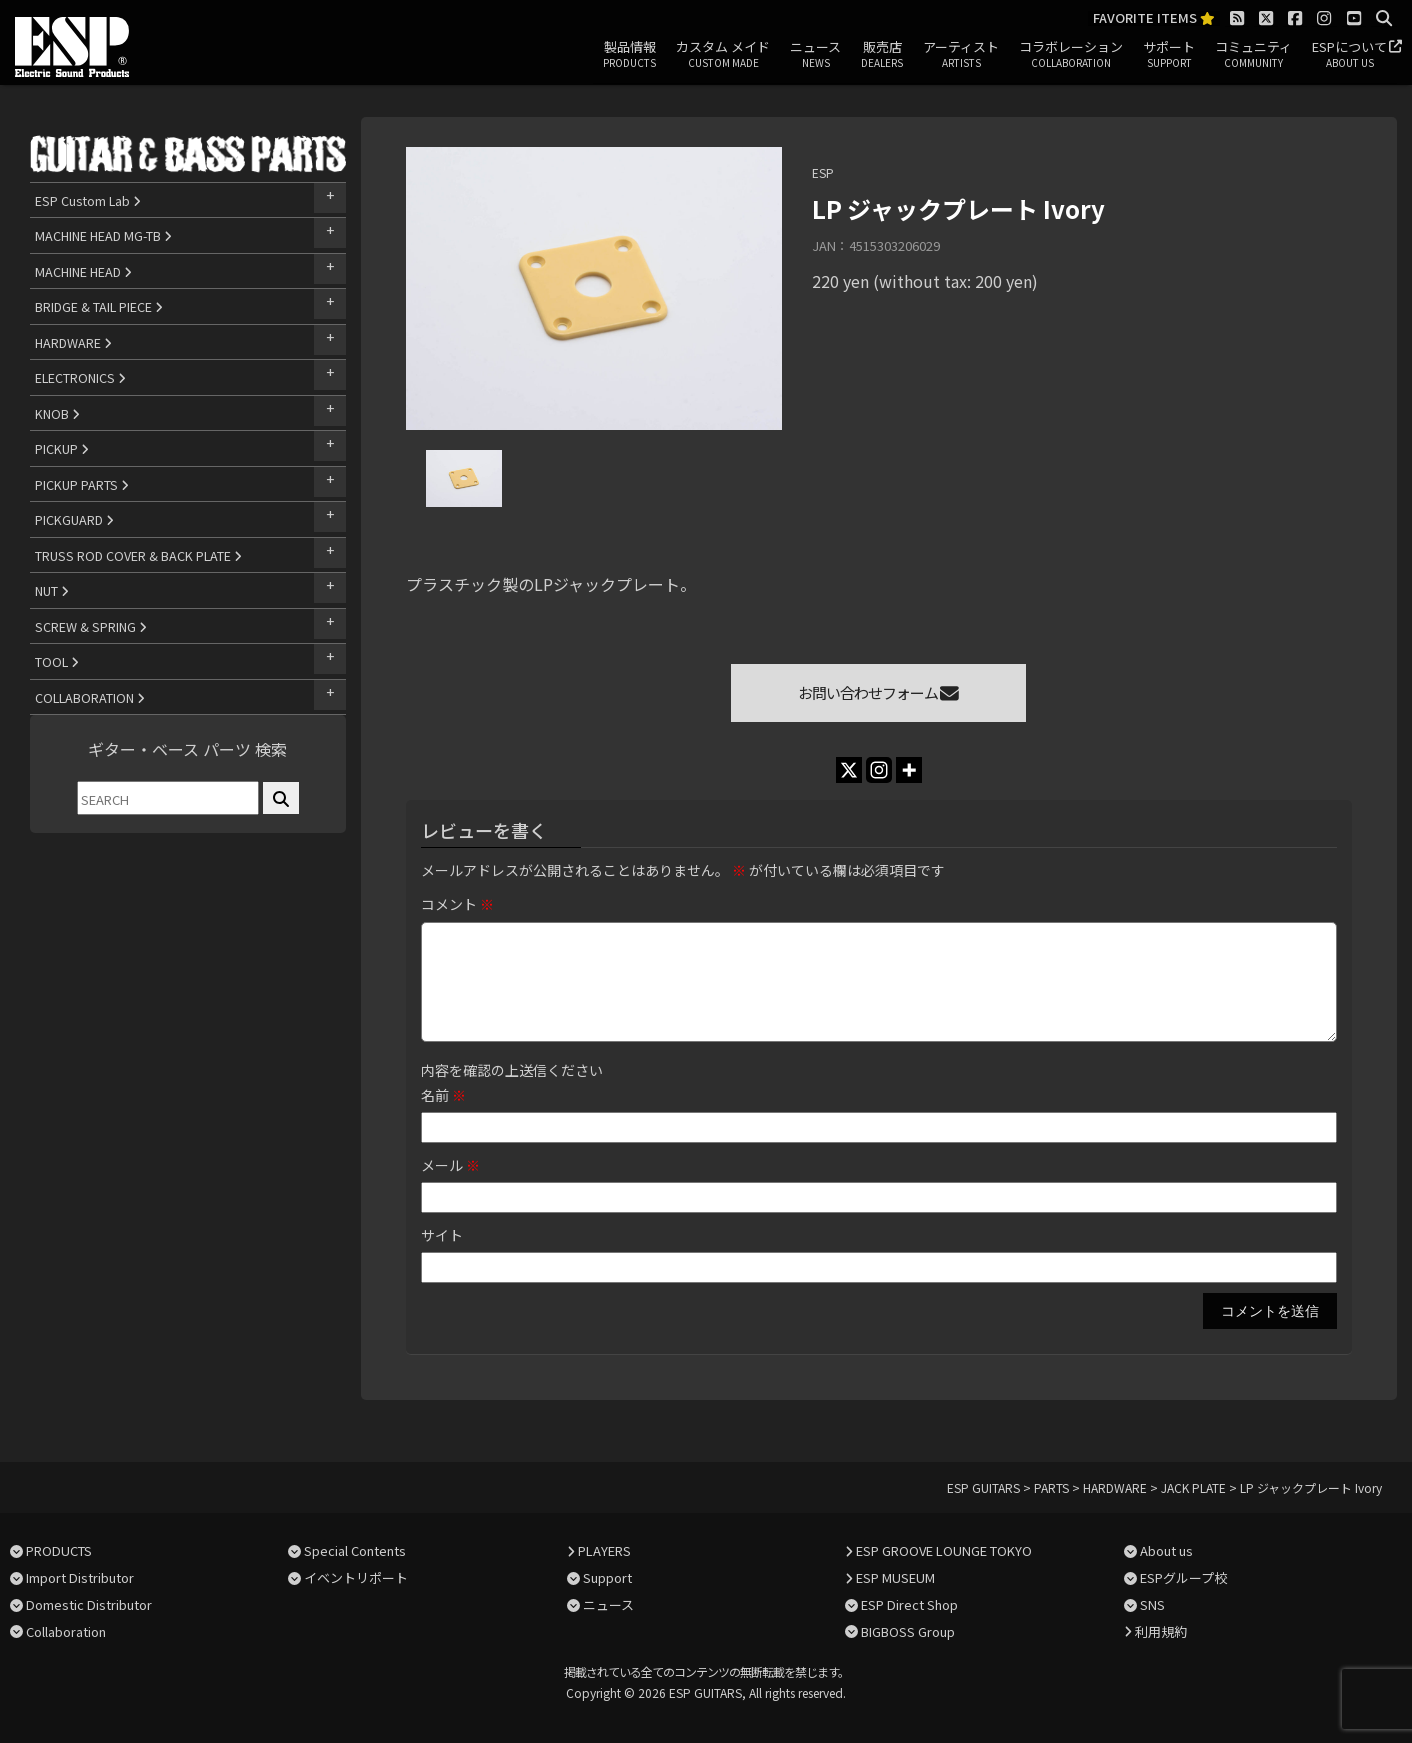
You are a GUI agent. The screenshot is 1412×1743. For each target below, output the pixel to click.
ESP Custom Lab (88, 200)
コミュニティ (1253, 55)
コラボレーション (1071, 55)
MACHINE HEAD (83, 271)
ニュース (815, 55)
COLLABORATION (90, 697)
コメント (457, 904)
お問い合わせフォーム (878, 692)
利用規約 (1161, 1631)
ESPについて (1349, 55)
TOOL (57, 661)
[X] (849, 770)
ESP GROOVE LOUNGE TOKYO (944, 1550)
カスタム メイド (723, 55)
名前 (443, 1095)
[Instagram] (879, 770)
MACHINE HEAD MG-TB (103, 235)
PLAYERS (604, 1550)
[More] (909, 770)
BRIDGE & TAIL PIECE (99, 306)
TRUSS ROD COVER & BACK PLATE (138, 555)
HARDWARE (73, 342)
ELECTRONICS (80, 377)
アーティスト (961, 55)
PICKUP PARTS (82, 484)
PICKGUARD (74, 519)
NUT (52, 590)
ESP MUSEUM (895, 1577)
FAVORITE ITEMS (1154, 18)
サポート (1169, 55)
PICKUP (62, 448)
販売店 (882, 55)
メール (450, 1165)
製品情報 (629, 55)
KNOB (57, 413)
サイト (442, 1235)
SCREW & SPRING (91, 626)
